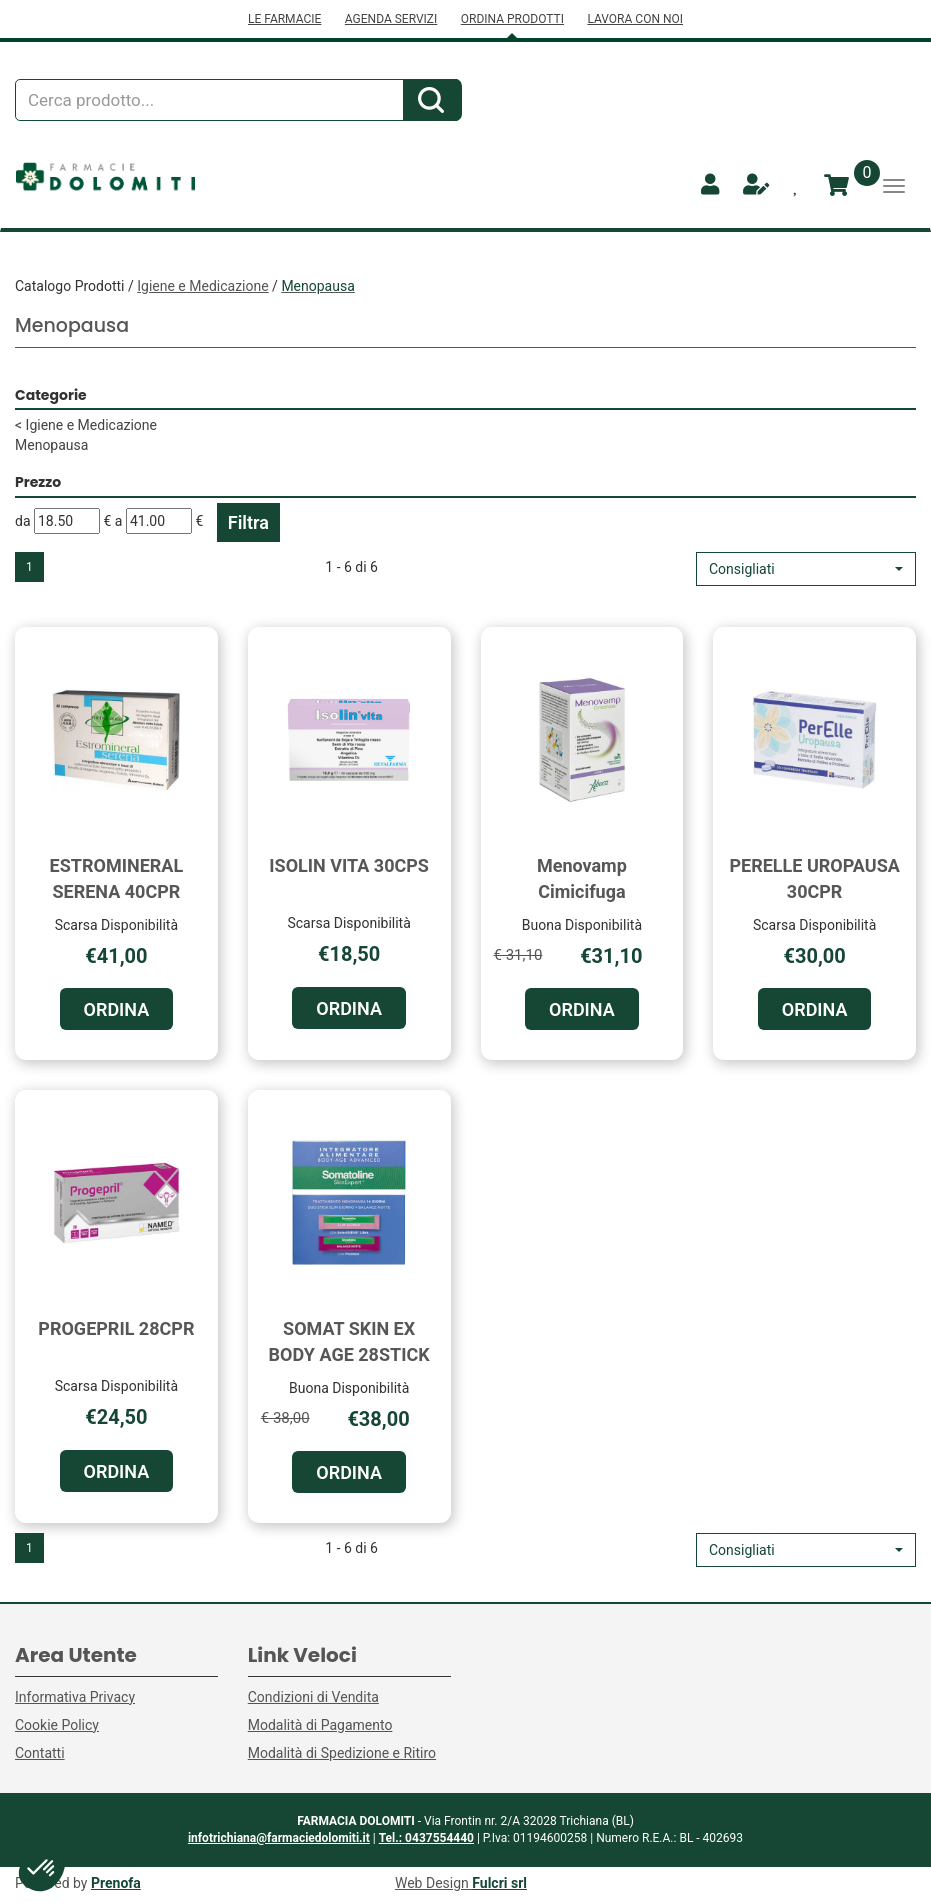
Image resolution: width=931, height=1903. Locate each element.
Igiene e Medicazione (202, 286)
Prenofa (116, 1883)
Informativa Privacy (75, 1697)
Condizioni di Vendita (313, 1697)
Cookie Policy (57, 1725)
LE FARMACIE (284, 19)
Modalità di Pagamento (320, 1725)
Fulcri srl (499, 1883)
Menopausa (51, 445)
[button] (806, 569)
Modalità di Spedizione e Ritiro (342, 1753)
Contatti (40, 1753)
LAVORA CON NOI (635, 19)
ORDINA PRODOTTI (512, 19)
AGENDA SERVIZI (391, 19)
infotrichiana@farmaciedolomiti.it (279, 1838)
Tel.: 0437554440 (426, 1838)
